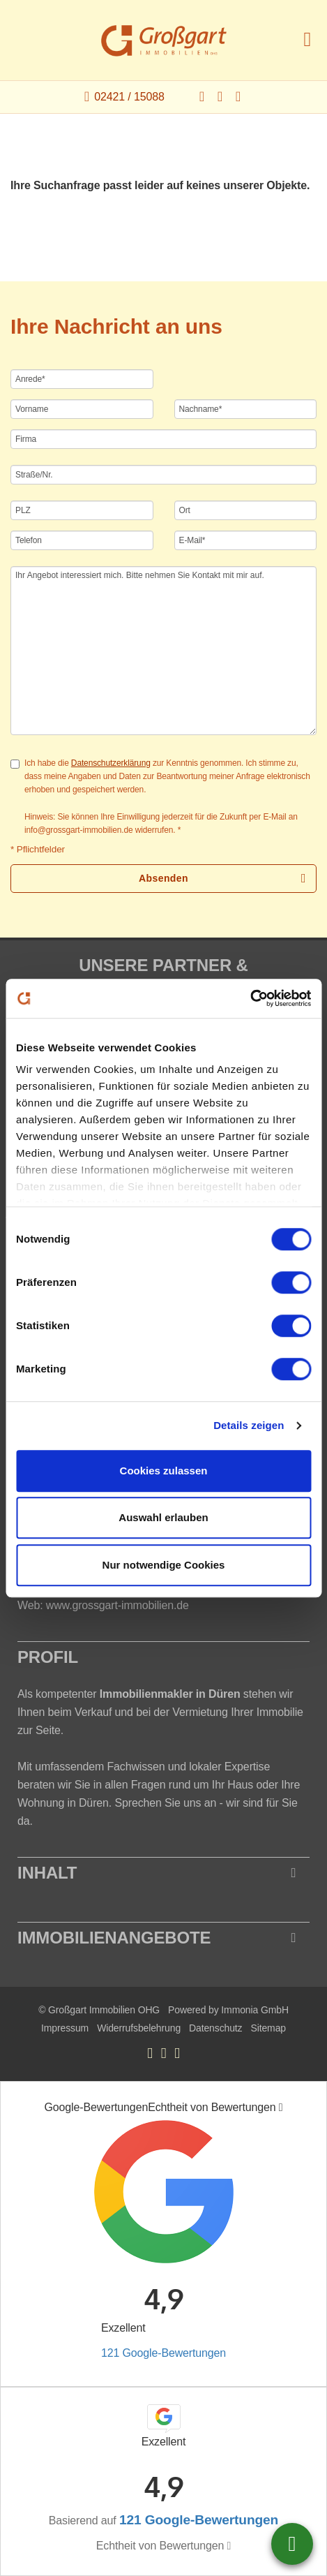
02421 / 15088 (129, 97)
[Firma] (163, 439)
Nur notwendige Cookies (163, 1565)
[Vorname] (81, 409)
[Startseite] (164, 40)
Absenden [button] (163, 878)
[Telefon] (81, 540)
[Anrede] (81, 379)
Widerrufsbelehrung (139, 2028)
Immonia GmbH (255, 2009)
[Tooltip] (281, 2107)
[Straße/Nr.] (163, 474)
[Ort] (245, 510)
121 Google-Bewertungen (163, 2353)
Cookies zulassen (164, 1470)
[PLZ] (81, 510)
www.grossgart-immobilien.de (117, 1605)
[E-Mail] (245, 540)
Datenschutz (215, 2028)
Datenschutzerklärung (111, 763)
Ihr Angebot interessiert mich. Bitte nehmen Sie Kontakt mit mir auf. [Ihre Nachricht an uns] (163, 650)
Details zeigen (248, 1425)
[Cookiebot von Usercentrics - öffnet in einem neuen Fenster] (250, 998)
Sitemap (267, 2028)
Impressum (65, 2028)
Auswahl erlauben (163, 1517)
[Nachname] (245, 409)
